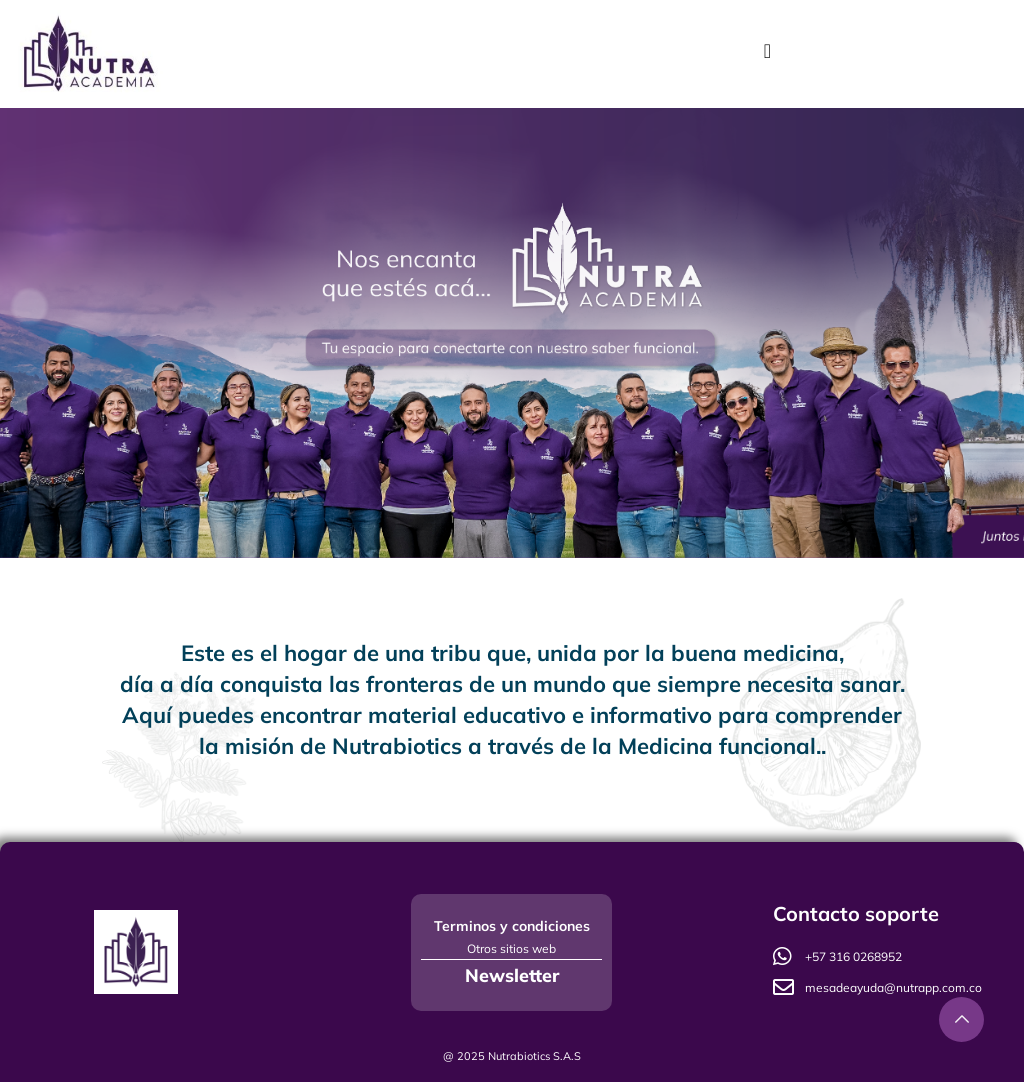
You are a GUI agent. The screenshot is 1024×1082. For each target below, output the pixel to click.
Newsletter (512, 975)
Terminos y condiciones (512, 926)
